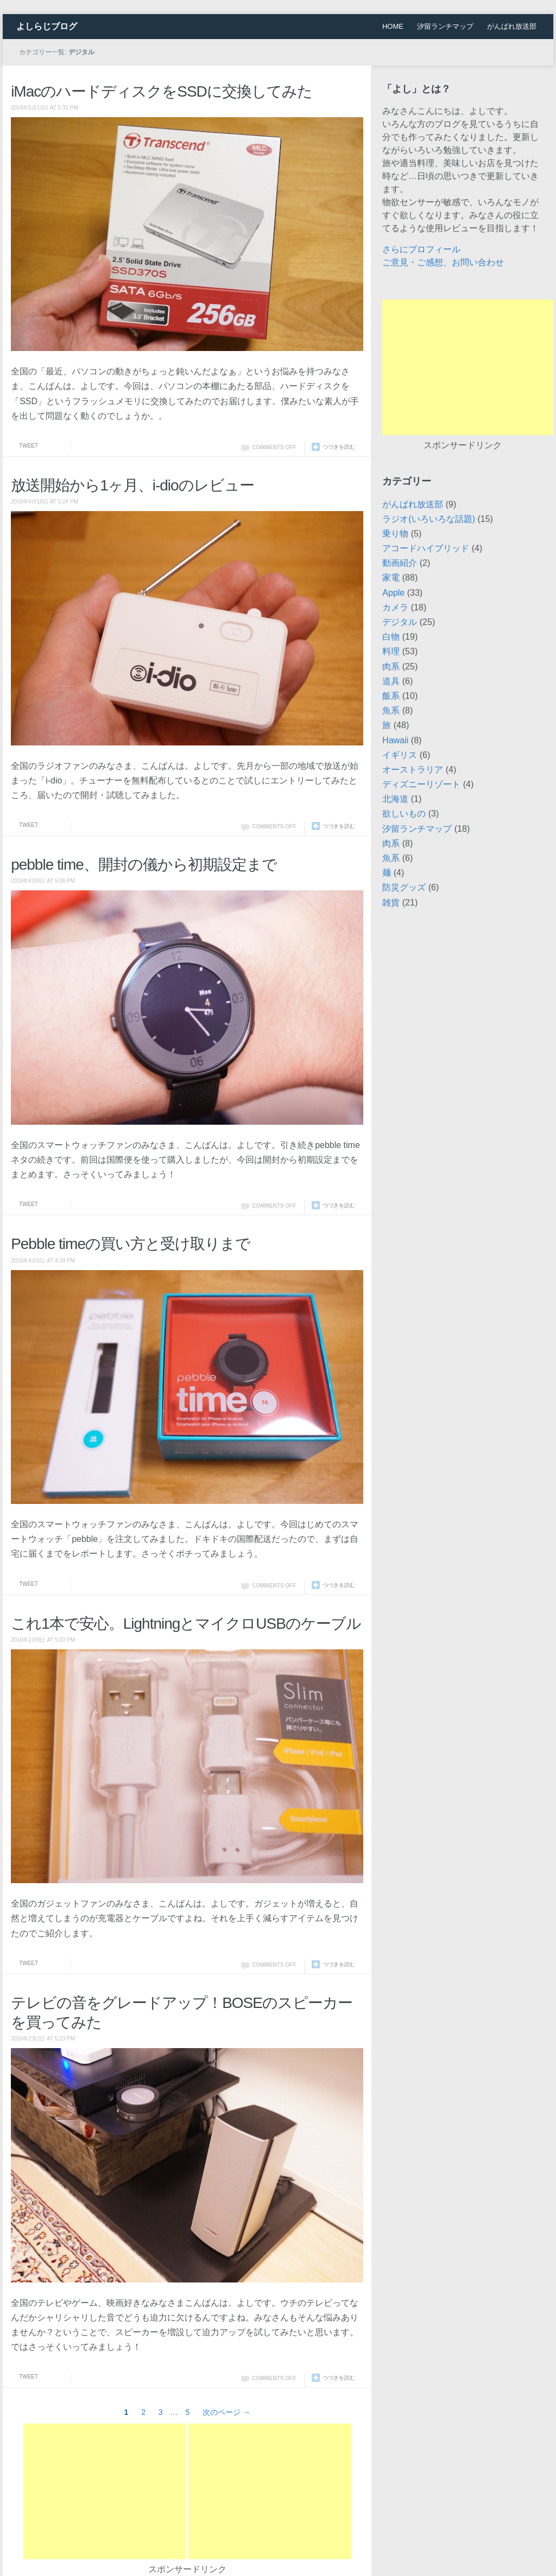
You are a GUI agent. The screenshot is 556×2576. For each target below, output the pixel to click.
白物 (391, 636)
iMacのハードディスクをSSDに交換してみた (161, 91)
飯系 (391, 695)
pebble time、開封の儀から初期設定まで (144, 864)
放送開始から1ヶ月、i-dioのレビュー (132, 485)
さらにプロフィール (421, 249)
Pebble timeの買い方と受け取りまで (130, 1243)
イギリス (399, 755)
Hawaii (395, 740)
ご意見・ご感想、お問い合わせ (443, 262)
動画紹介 (399, 563)
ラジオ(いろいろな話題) (428, 519)
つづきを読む (339, 447)
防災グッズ (404, 887)
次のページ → (226, 2412)
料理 (391, 651)
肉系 (391, 666)
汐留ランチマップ (445, 26)
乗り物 (395, 533)
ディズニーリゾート (421, 784)
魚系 (391, 710)
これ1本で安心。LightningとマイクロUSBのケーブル (186, 1623)
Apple (393, 592)
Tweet (28, 446)
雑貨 (391, 902)
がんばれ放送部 (511, 26)
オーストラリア (412, 769)
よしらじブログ (46, 26)
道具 (391, 681)
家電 (391, 577)
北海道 (395, 799)
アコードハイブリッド (425, 548)
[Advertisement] (104, 2491)
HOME (392, 26)
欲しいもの (404, 813)
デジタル (399, 622)
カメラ (395, 607)
